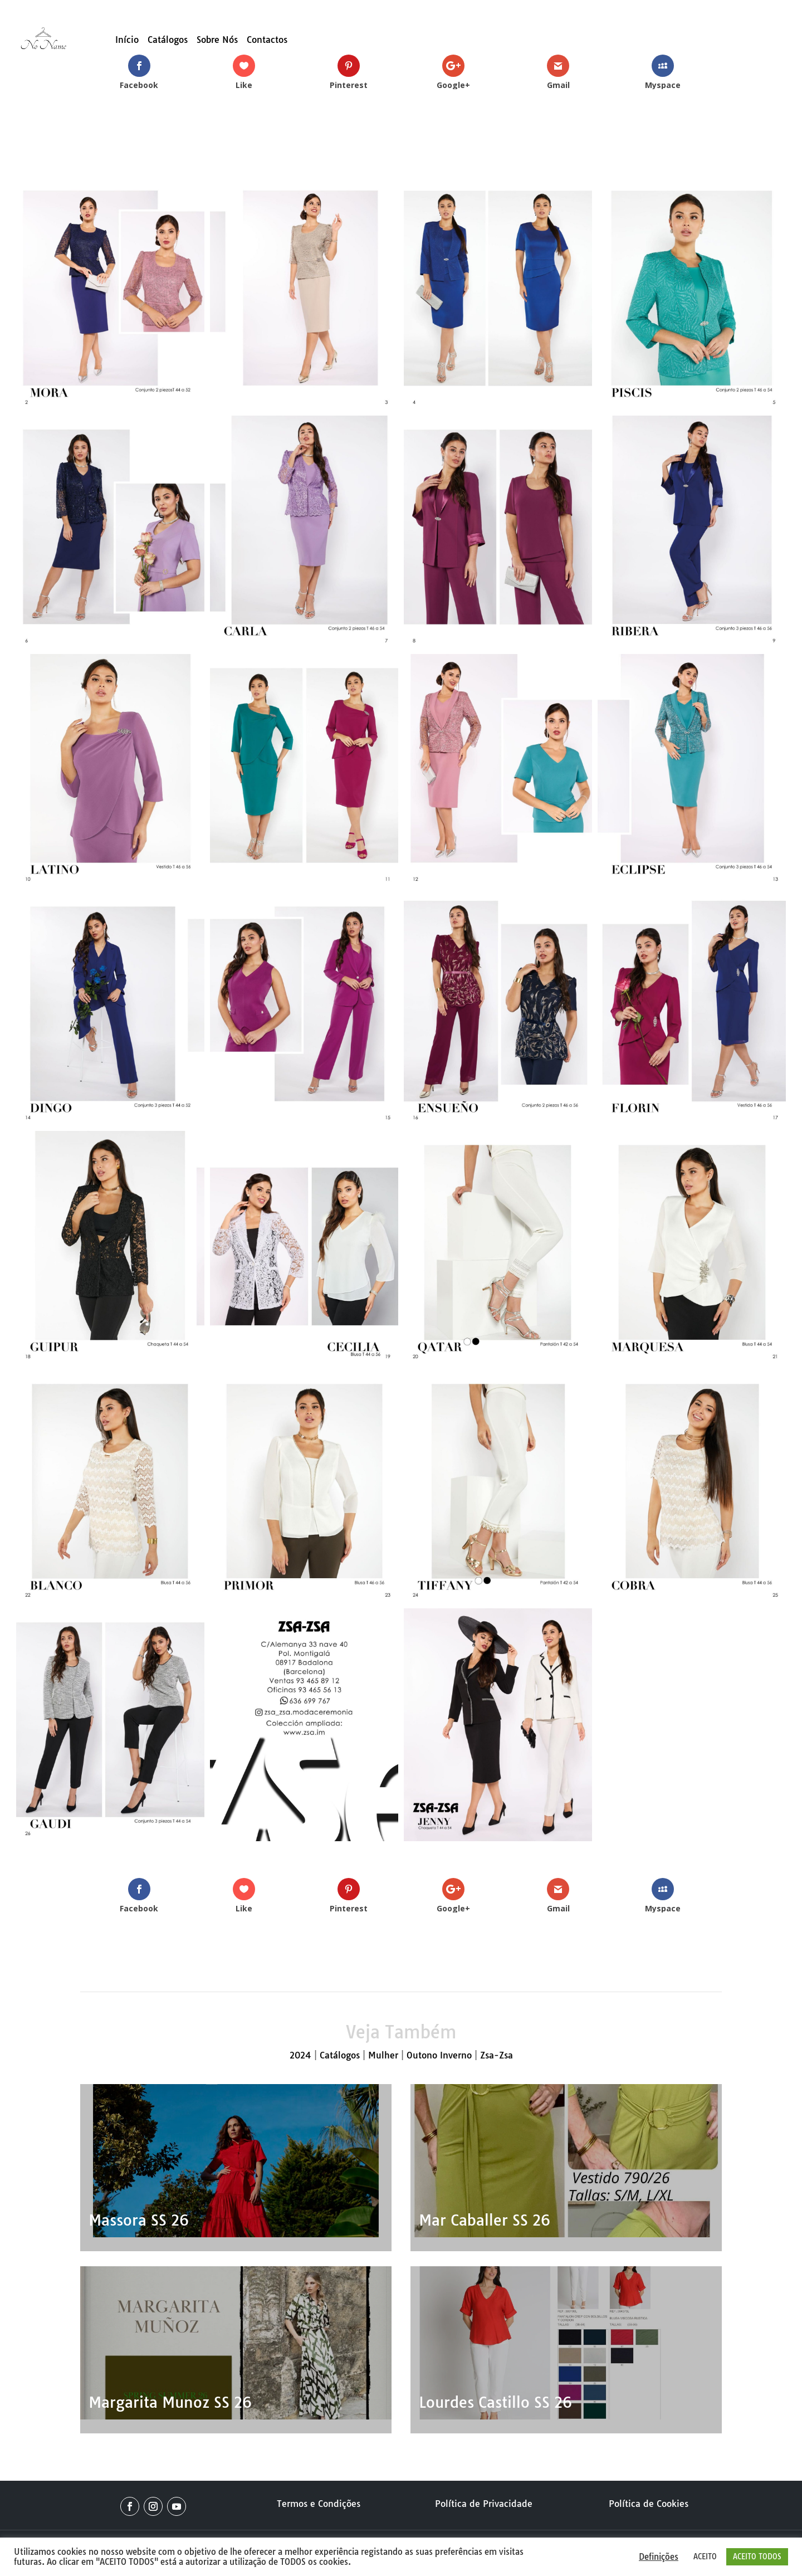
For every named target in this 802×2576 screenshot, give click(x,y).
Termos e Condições (318, 2503)
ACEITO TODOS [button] (757, 2556)
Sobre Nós (217, 40)
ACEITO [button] (705, 2556)
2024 (300, 2055)
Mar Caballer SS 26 (484, 2220)
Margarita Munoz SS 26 (170, 2402)
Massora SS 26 (139, 2220)
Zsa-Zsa (496, 2055)
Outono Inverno (439, 2055)
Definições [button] (658, 2557)
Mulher (383, 2055)
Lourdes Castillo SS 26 (495, 2402)
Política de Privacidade (483, 2503)
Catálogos (168, 40)
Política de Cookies (648, 2503)
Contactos (267, 40)
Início (127, 40)
